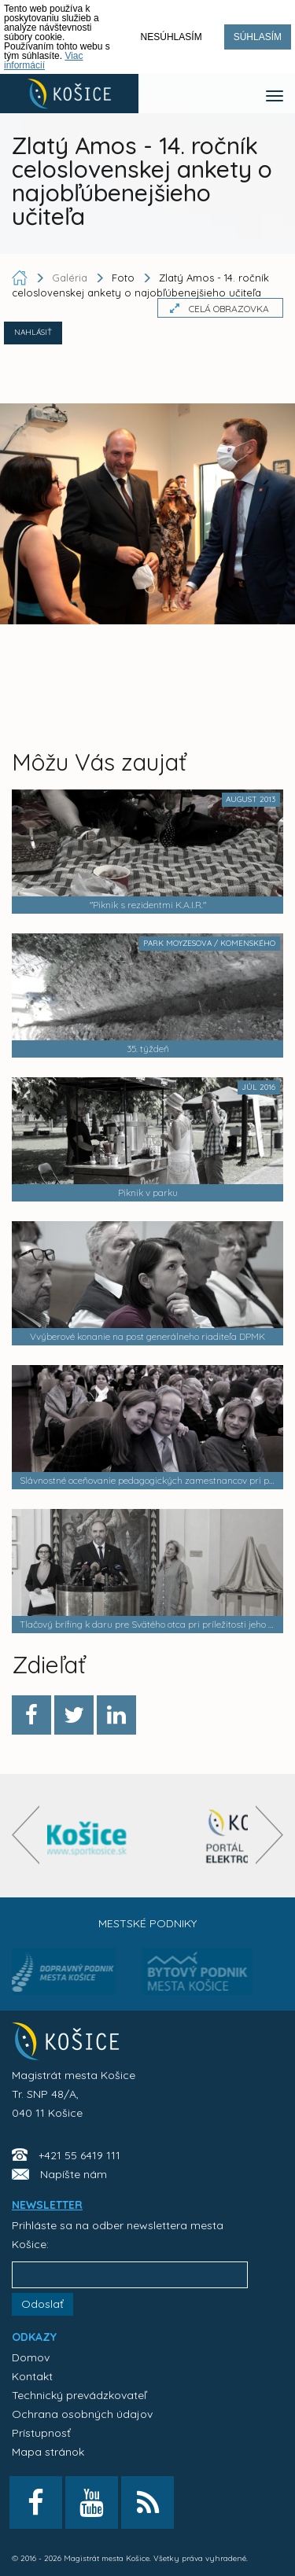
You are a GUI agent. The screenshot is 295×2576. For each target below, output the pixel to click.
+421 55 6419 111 (79, 2155)
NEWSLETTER (47, 2205)
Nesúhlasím (171, 36)
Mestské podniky (147, 1923)
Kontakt (32, 2376)
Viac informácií (43, 60)
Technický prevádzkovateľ (79, 2395)
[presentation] (25, 1834)
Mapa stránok (48, 2452)
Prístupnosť (41, 2433)
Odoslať (42, 2304)
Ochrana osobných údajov (82, 2414)
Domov (31, 2357)
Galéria (71, 277)
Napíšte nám (73, 2174)
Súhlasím (258, 36)
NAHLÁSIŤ (33, 332)
